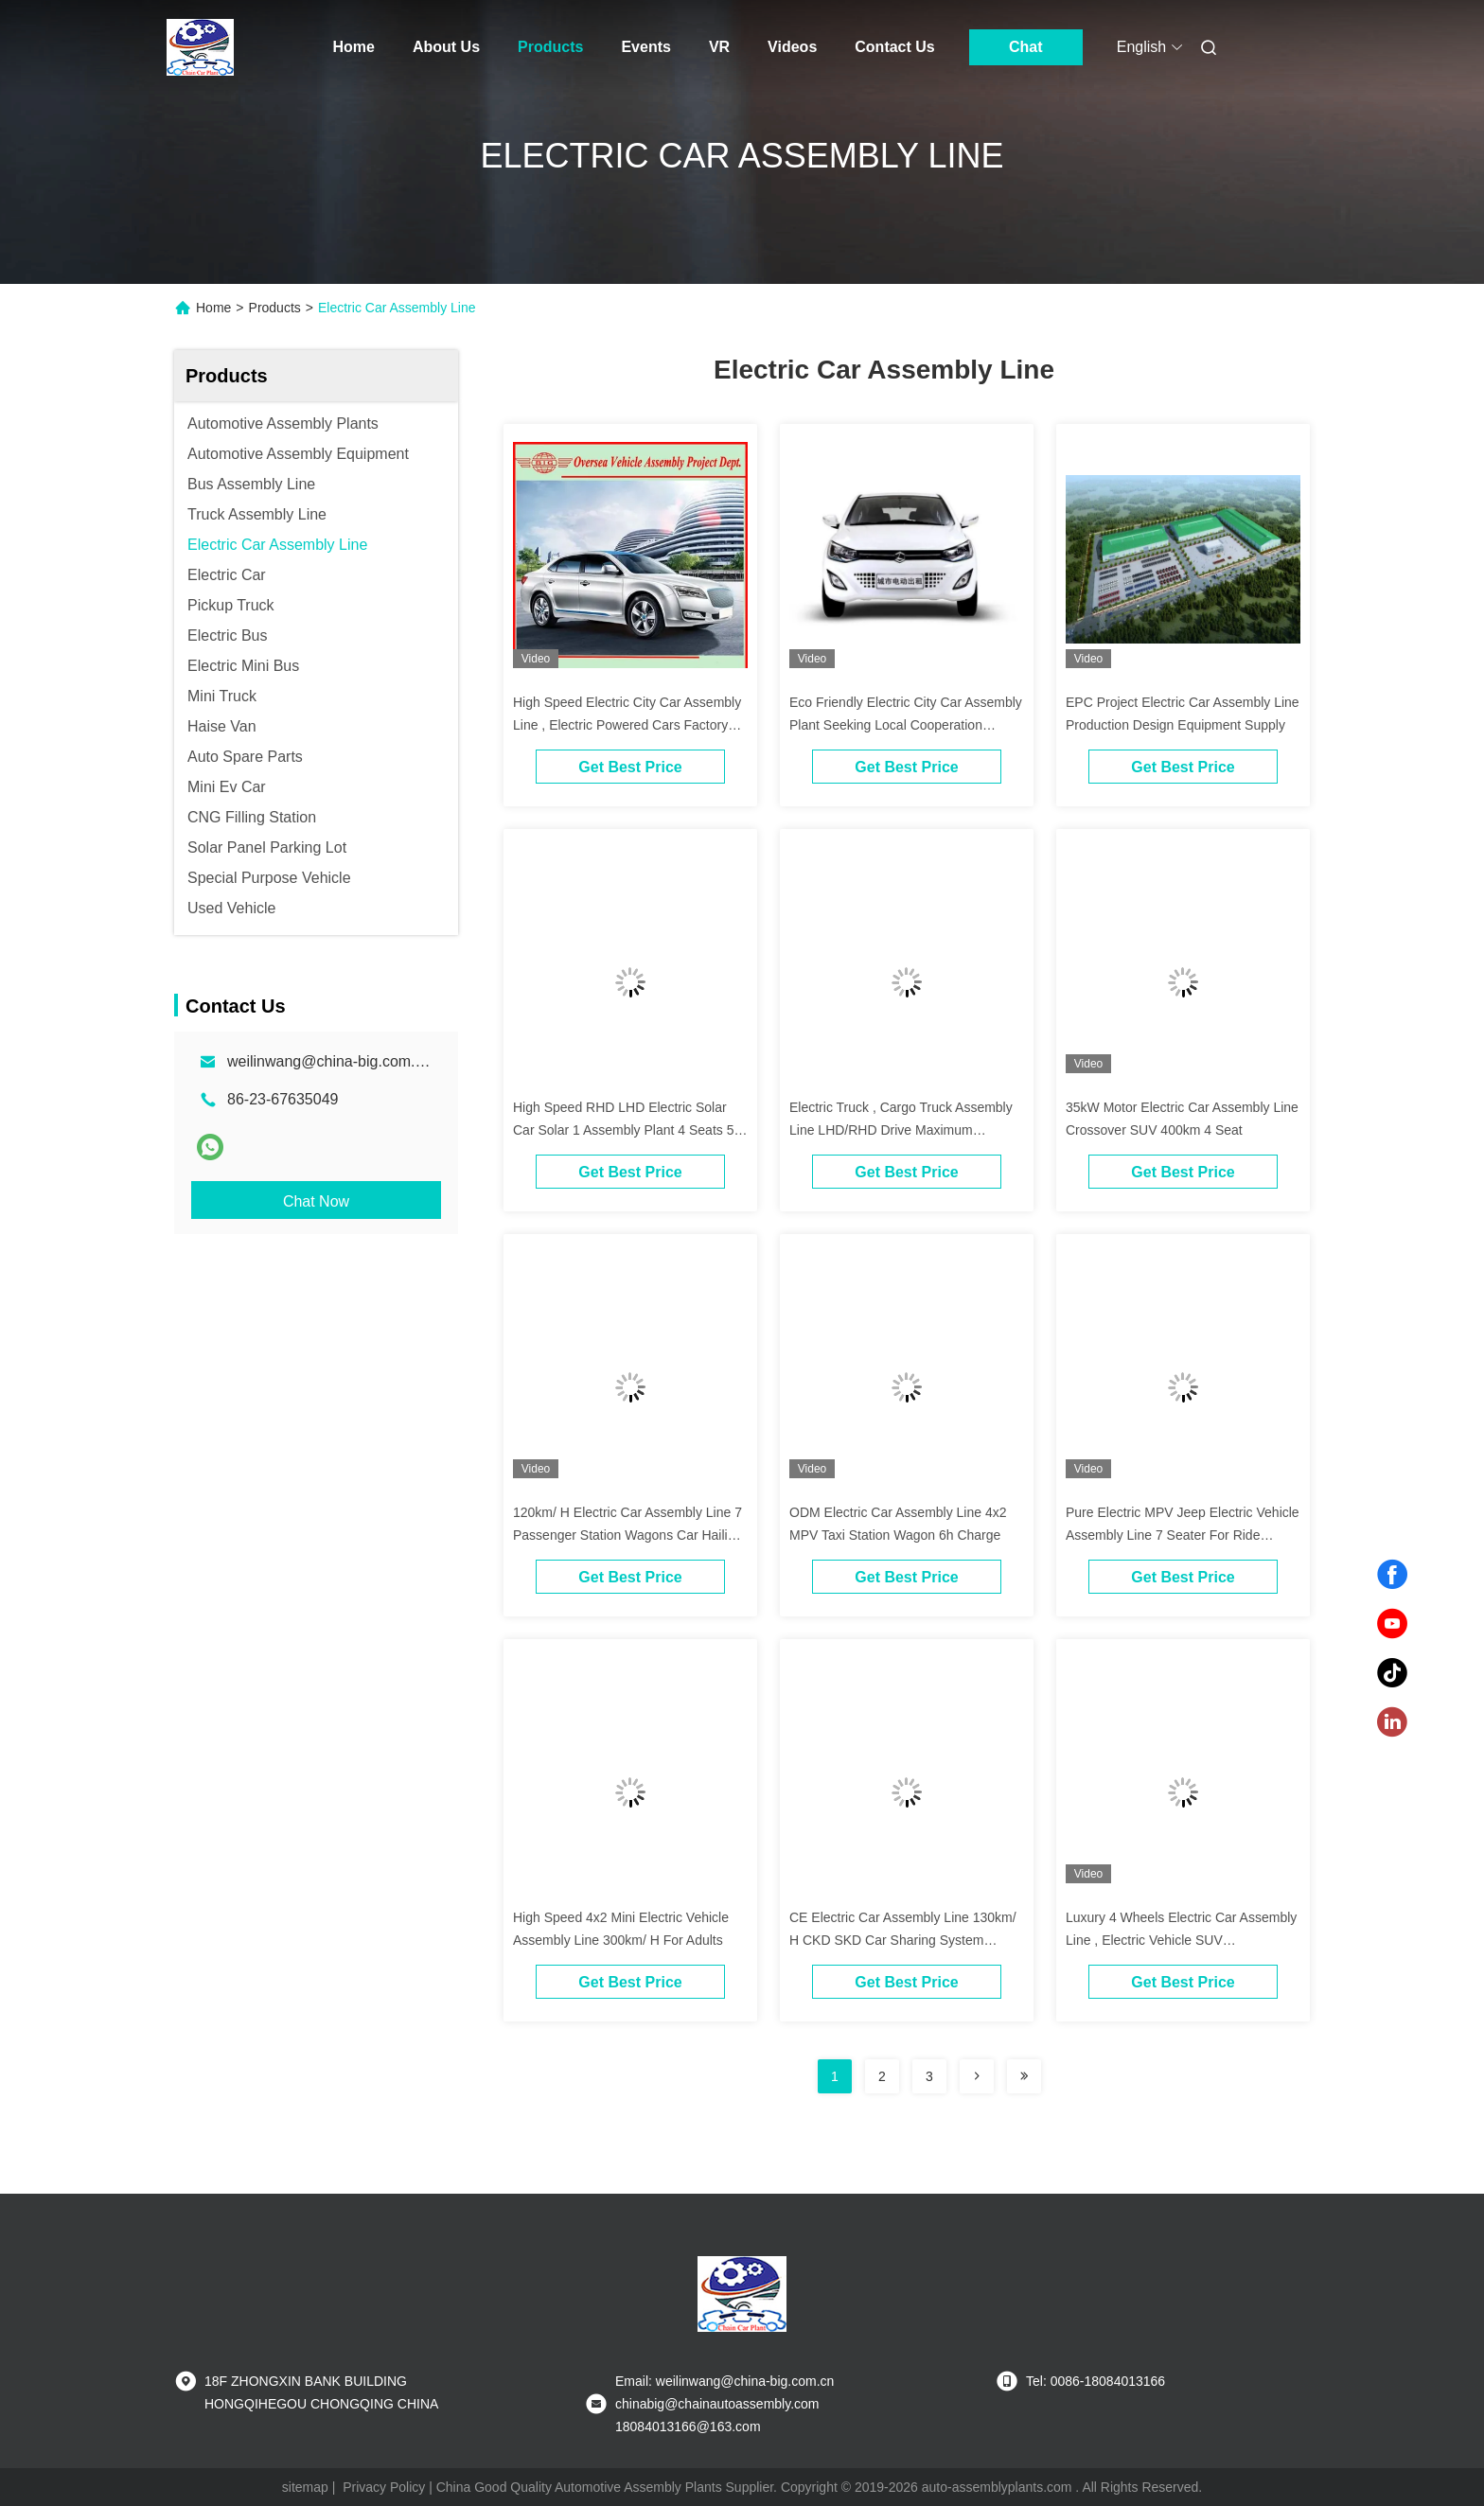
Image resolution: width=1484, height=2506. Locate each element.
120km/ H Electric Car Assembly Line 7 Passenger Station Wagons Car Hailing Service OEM (627, 1535)
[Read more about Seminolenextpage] (977, 2076)
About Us (446, 47)
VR (719, 47)
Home (354, 47)
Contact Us (894, 47)
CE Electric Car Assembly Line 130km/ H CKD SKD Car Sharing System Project (902, 1940)
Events (645, 47)
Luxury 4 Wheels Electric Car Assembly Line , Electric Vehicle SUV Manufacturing (1181, 1940)
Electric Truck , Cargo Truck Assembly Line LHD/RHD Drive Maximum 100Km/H (901, 1130)
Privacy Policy (384, 2487)
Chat (1026, 47)
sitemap (305, 2487)
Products (550, 47)
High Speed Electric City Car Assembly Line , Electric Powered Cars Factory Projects (627, 725)
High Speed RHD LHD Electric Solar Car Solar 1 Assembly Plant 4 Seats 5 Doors (623, 1130)
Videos (792, 47)
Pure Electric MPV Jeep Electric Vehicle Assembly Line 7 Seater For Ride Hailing (1182, 1535)
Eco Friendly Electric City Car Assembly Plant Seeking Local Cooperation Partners (905, 725)
